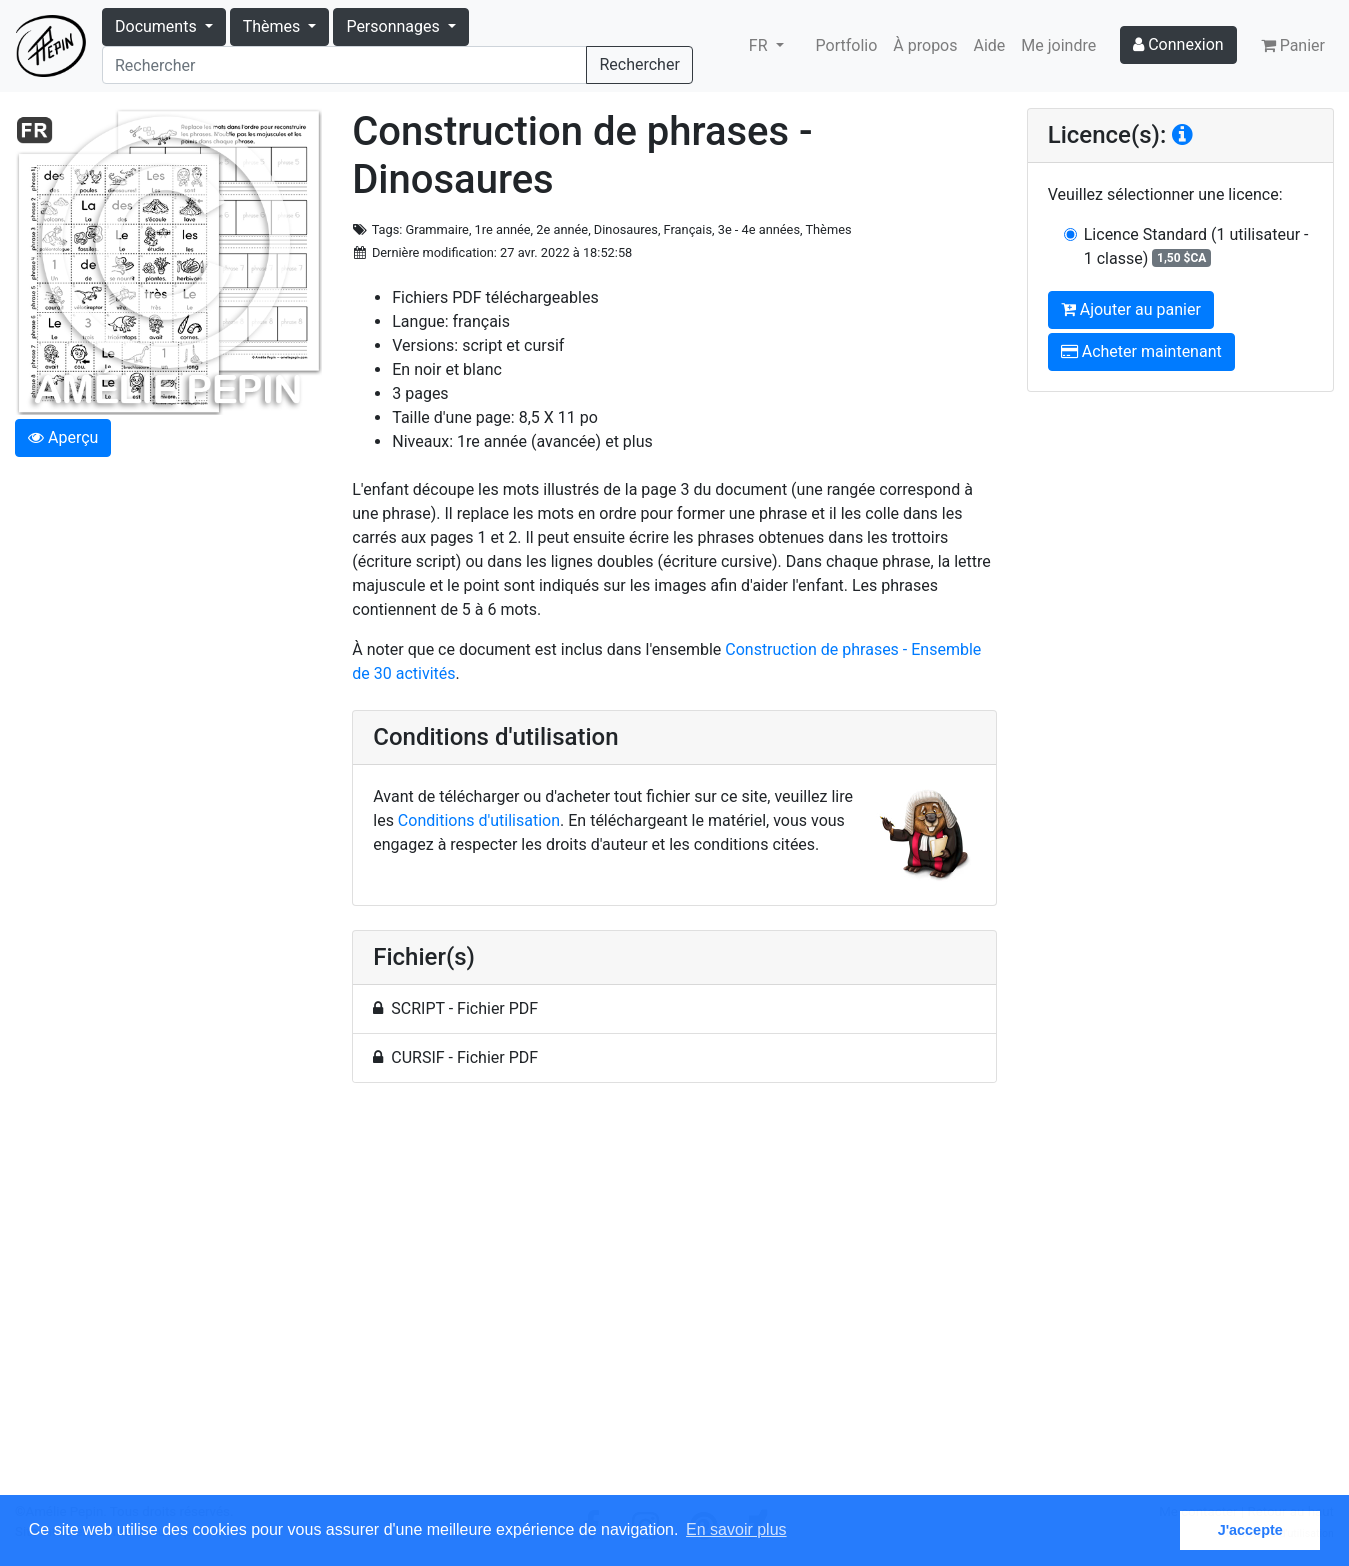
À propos (925, 45)
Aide (990, 45)
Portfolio (847, 45)
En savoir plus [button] (736, 1529)
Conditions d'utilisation (479, 820)
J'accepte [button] (1250, 1530)
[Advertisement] (674, 1300)
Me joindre (1058, 45)
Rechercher (639, 64)
